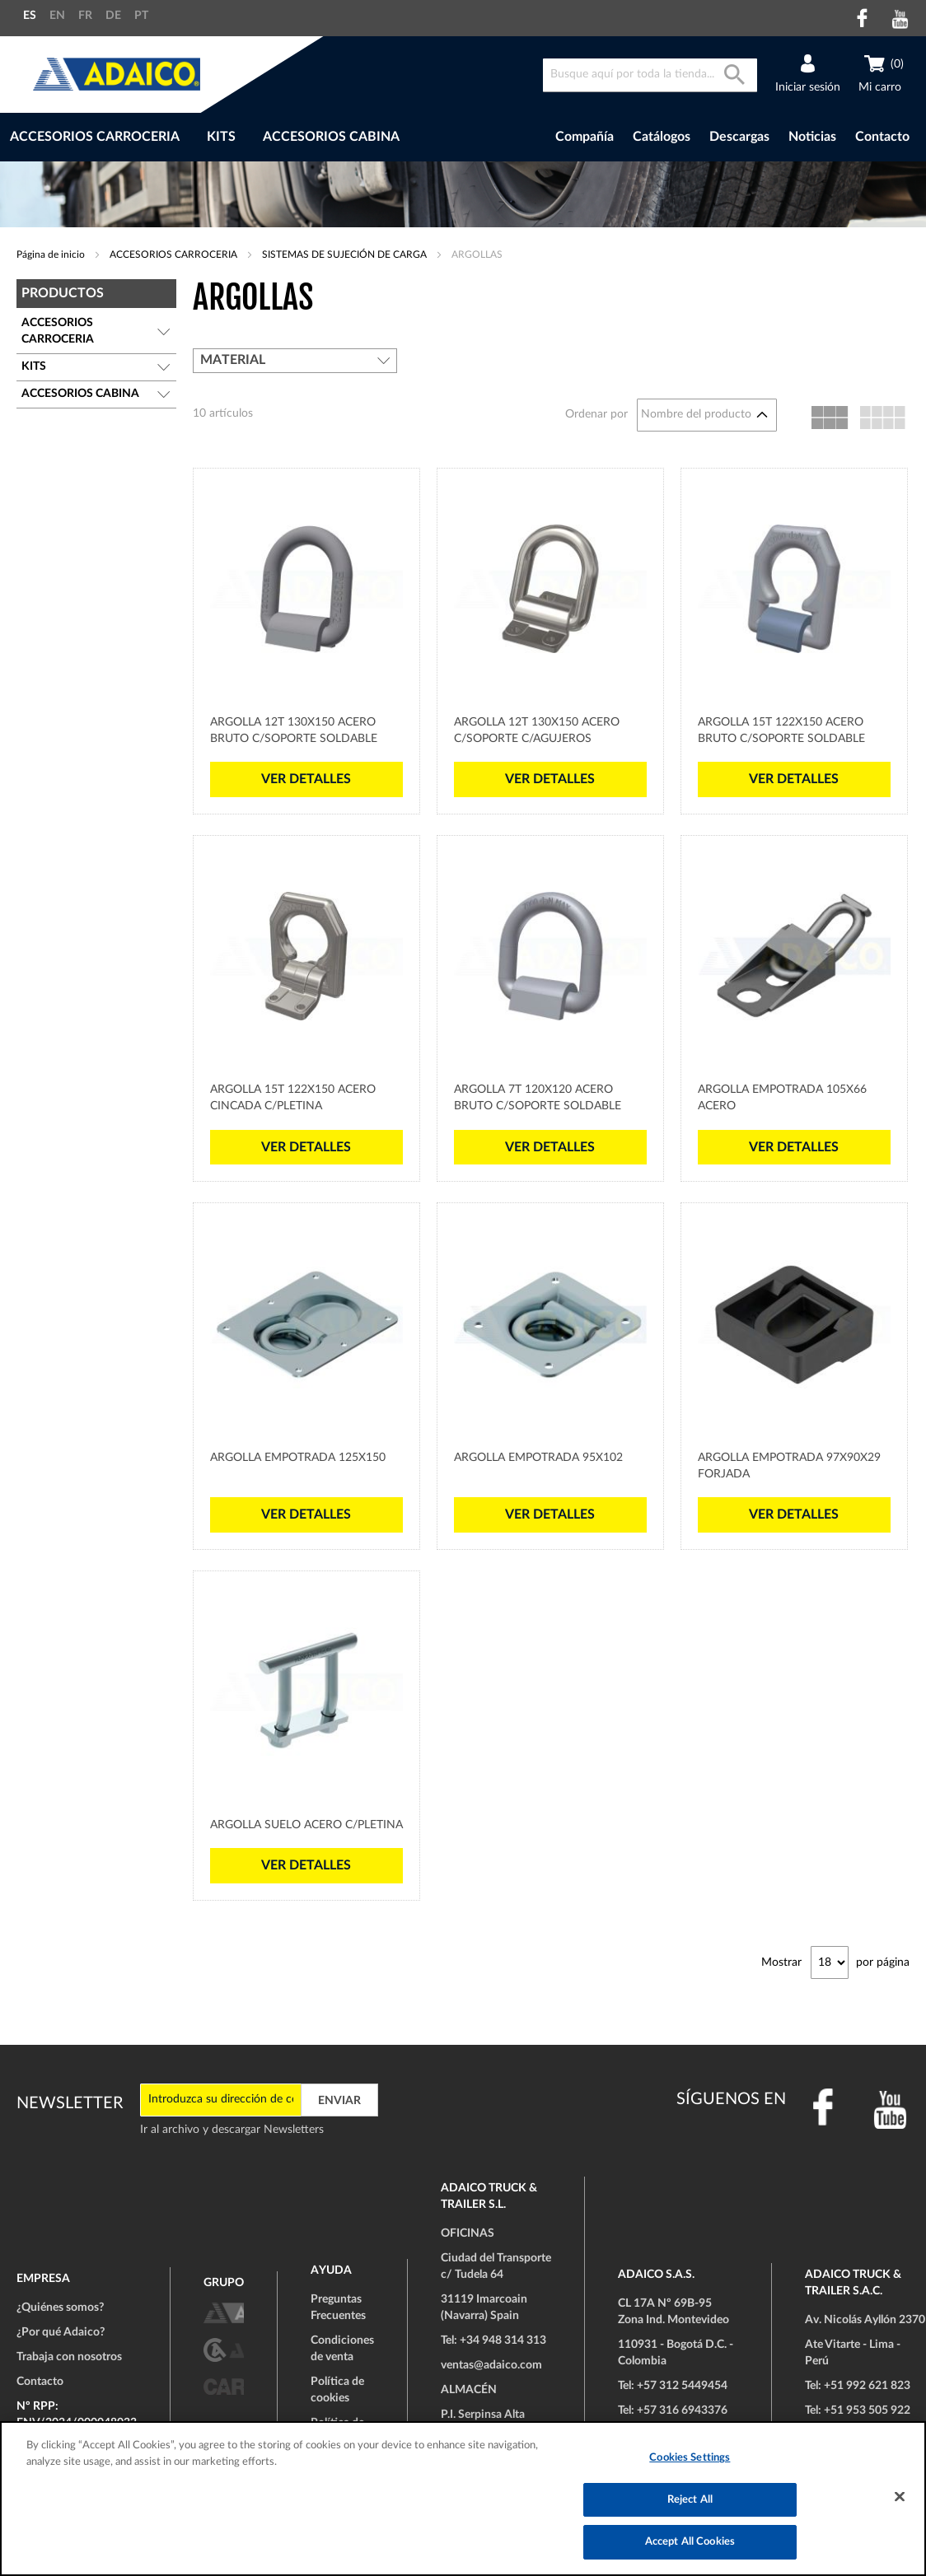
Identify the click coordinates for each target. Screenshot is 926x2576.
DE (113, 15)
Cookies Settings (689, 2457)
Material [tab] (232, 359)
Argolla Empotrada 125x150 (298, 1457)
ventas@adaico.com (491, 2365)
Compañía (584, 136)
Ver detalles (306, 779)
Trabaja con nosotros (69, 2357)
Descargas (739, 136)
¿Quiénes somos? (60, 2307)
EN (57, 15)
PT (141, 15)
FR (85, 15)
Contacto (882, 136)
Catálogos (661, 136)
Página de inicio (51, 254)
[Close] (900, 2497)
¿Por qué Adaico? (60, 2332)
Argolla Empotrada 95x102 (538, 1457)
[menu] (259, 137)
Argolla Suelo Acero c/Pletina (306, 1825)
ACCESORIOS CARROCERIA (175, 254)
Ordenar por (596, 414)
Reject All (690, 2499)
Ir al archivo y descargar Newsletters (232, 2129)
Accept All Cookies (690, 2541)
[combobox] (650, 75)
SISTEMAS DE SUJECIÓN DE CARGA (345, 254)
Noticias (812, 136)
